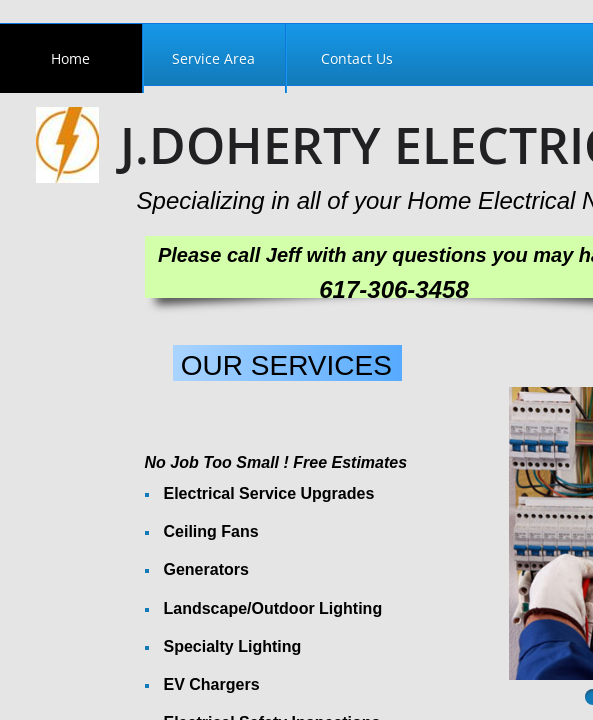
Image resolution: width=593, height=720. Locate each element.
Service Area (213, 58)
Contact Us (357, 58)
